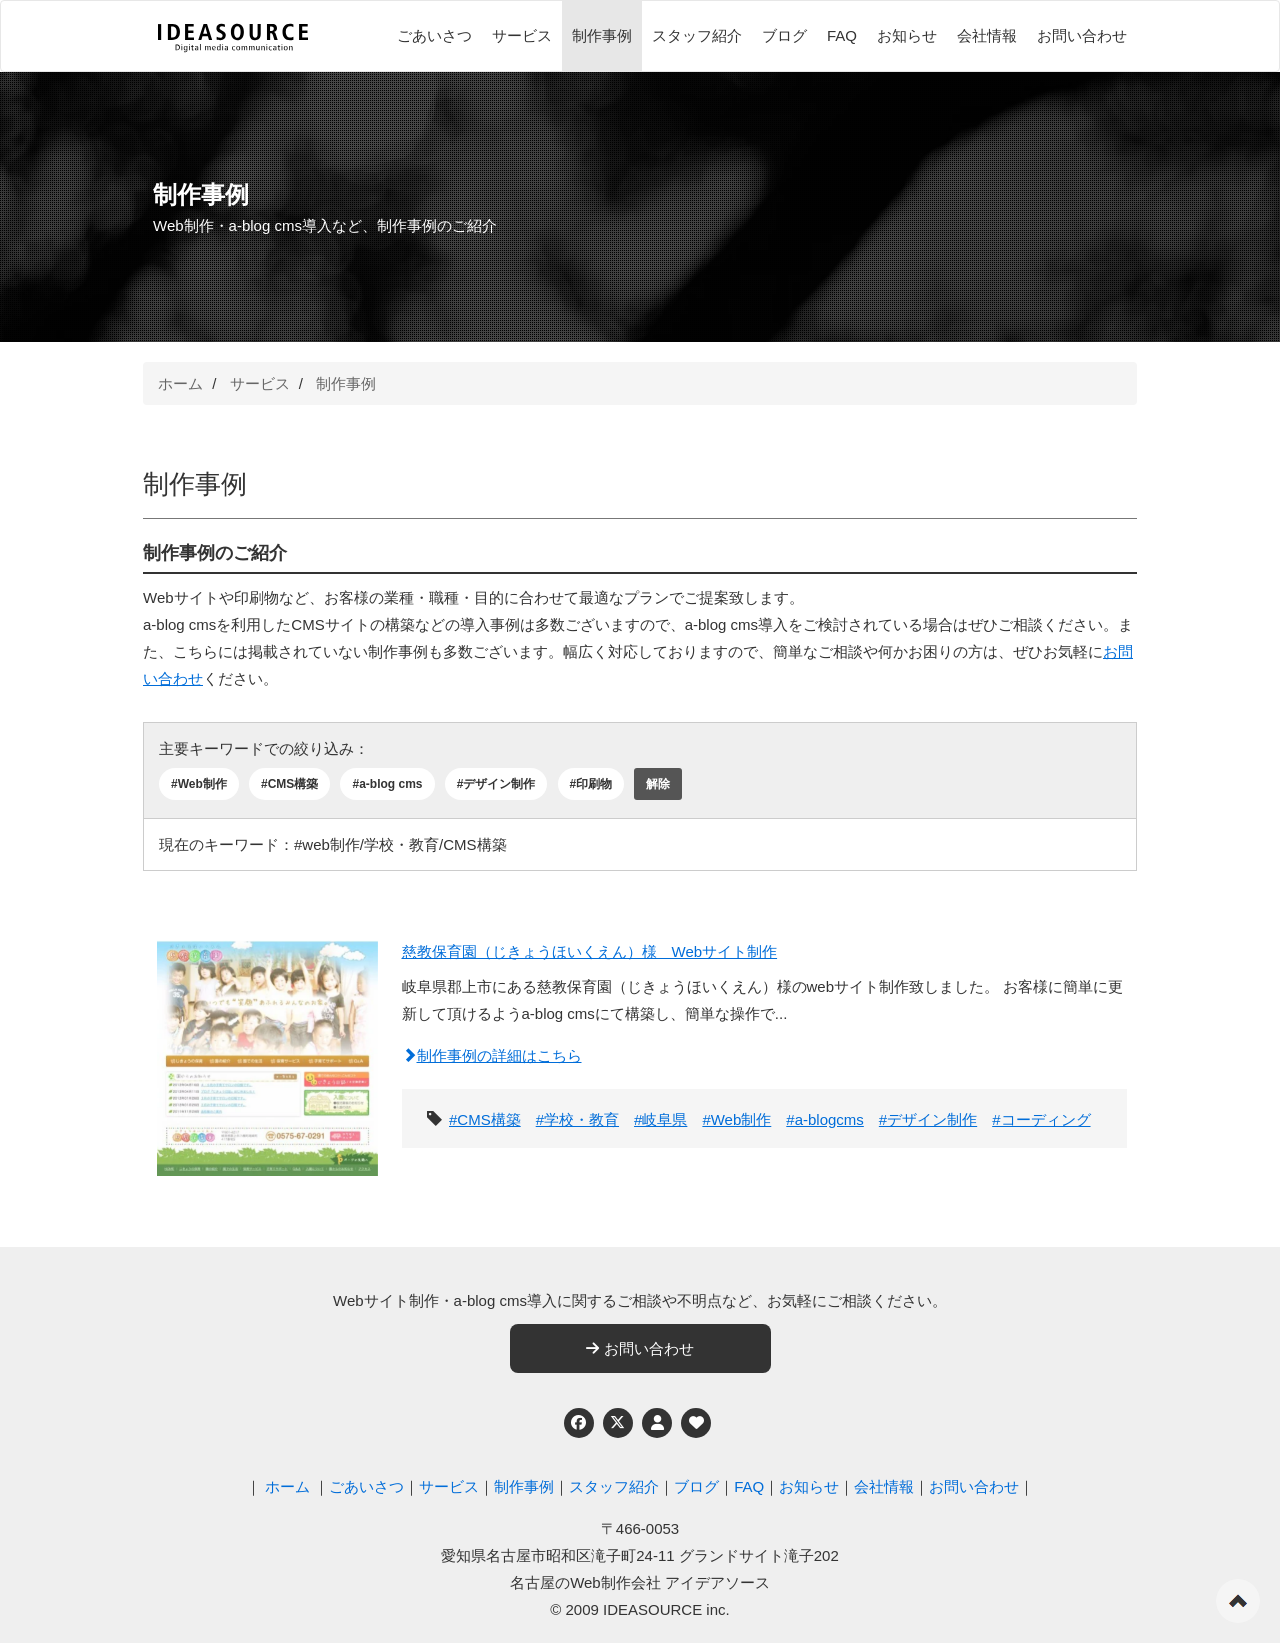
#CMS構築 (289, 784)
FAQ (842, 35)
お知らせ (907, 35)
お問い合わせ (1082, 35)
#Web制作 (199, 784)
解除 (658, 784)
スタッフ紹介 (697, 35)
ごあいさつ (434, 35)
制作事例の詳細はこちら (492, 1055)
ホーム (180, 383)
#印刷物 (591, 784)
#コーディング (1041, 1119)
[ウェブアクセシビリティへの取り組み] (696, 1423)
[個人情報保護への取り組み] (657, 1423)
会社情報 (987, 35)
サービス (522, 35)
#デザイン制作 (496, 784)
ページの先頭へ (1238, 1601)
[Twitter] (618, 1423)
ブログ (784, 35)
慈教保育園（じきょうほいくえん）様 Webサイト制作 (590, 951)
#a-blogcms (825, 1119)
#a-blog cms (387, 784)
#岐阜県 (660, 1119)
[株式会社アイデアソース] (233, 38)
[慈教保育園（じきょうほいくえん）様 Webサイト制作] (267, 1053)
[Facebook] (579, 1423)
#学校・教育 (577, 1119)
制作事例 (602, 35)
